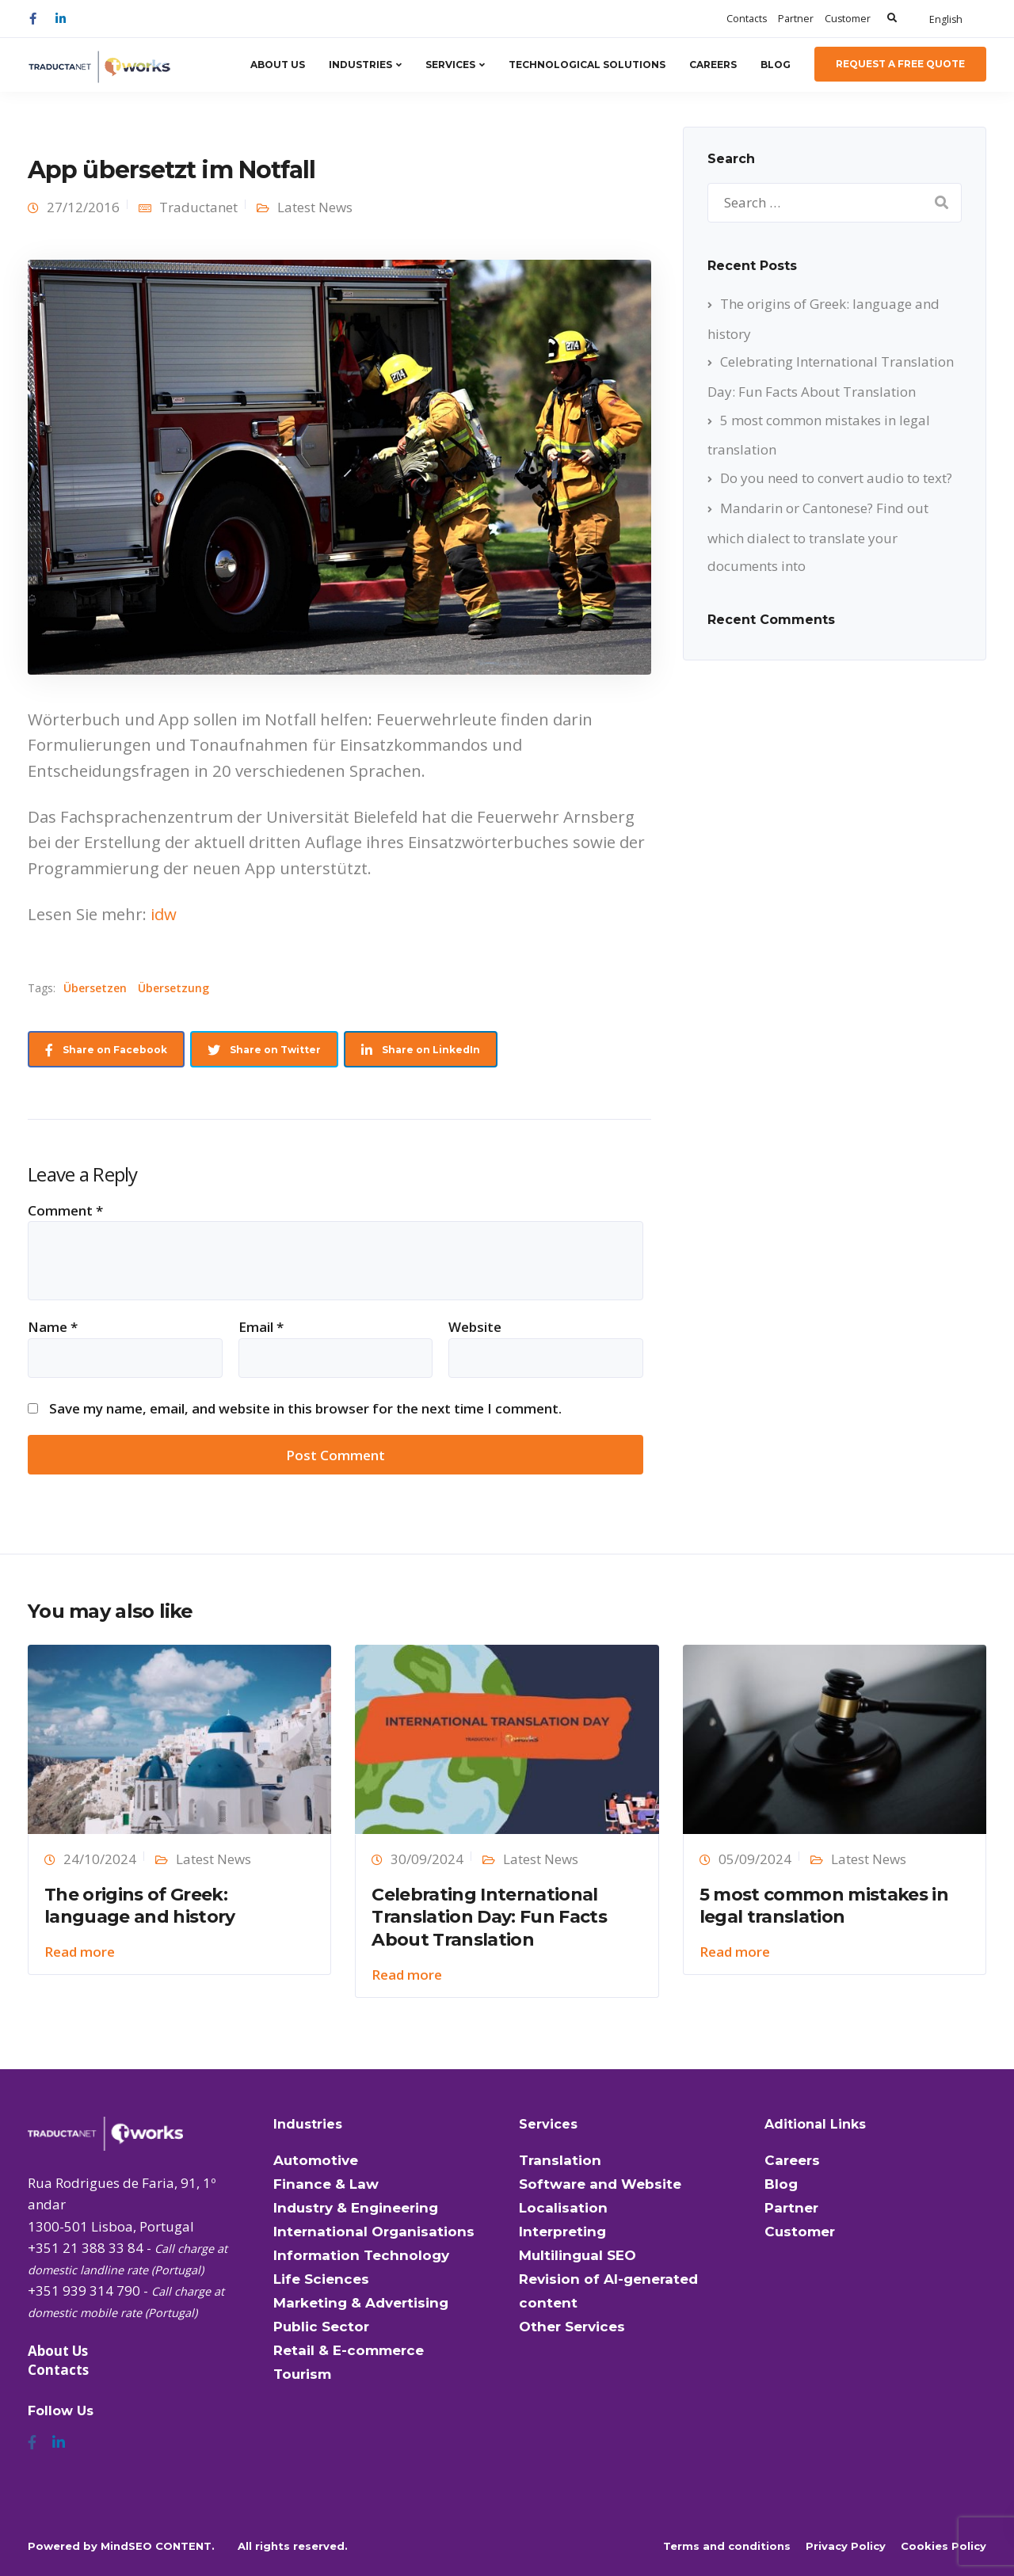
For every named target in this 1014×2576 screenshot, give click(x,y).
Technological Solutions (587, 64)
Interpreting (562, 2231)
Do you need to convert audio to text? (836, 478)
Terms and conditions (727, 2546)
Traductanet (198, 207)
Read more (79, 1951)
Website (474, 1327)
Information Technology (361, 2255)
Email (261, 1327)
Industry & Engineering (355, 2208)
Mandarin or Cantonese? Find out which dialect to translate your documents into (817, 537)
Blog (775, 64)
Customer (848, 18)
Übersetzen (95, 987)
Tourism (302, 2374)
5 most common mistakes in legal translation (824, 1906)
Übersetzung (173, 987)
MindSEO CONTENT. (158, 2546)
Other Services (572, 2326)
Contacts (746, 18)
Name (53, 1327)
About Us (277, 64)
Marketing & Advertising (360, 2303)
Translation (560, 2160)
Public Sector (321, 2326)
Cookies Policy (943, 2546)
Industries (360, 64)
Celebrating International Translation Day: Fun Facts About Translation (489, 1917)
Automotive (315, 2160)
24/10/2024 (99, 1859)
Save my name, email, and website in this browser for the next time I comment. (305, 1408)
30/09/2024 (427, 1859)
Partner (796, 18)
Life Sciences (321, 2279)
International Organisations (374, 2231)
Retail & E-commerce (348, 2350)
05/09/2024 (755, 1859)
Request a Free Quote (900, 64)
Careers (713, 64)
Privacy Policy (846, 2546)
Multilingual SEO (577, 2255)
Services (450, 64)
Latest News (315, 207)
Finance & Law (326, 2184)
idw (164, 914)
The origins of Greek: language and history (139, 1906)
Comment (65, 1210)
